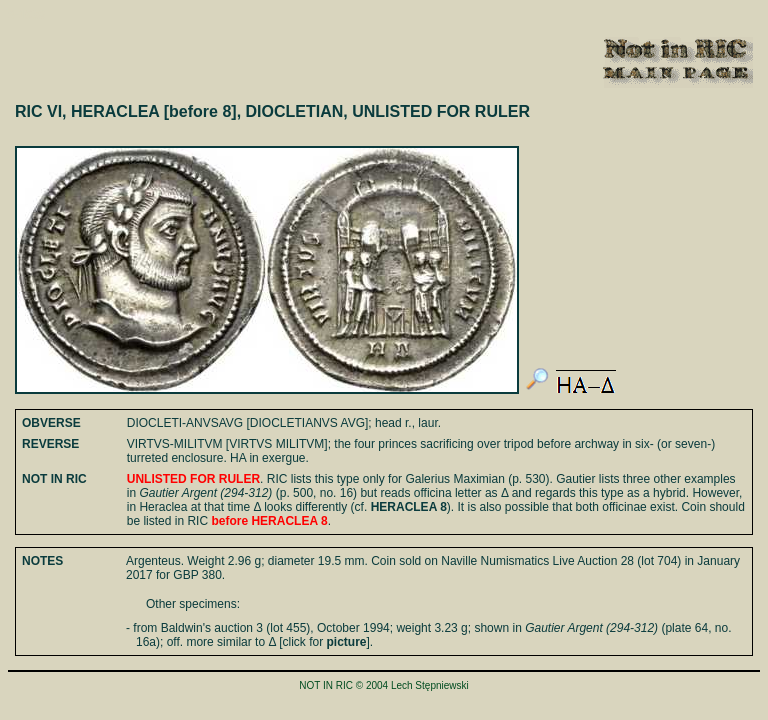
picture (347, 642)
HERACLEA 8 (409, 507)
